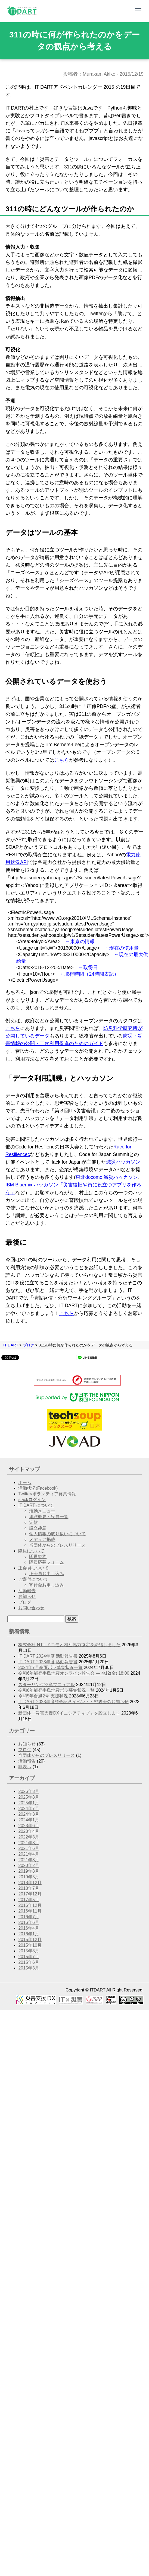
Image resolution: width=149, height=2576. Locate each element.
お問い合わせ (31, 1607)
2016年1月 (28, 1934)
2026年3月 (28, 1791)
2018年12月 (29, 1882)
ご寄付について (33, 1579)
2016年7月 (28, 1916)
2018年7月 (28, 1888)
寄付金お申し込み (46, 1585)
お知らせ (27, 1596)
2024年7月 (28, 1808)
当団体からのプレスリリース (57, 1545)
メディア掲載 (42, 1539)
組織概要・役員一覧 (48, 1516)
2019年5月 (28, 1877)
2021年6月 (28, 1848)
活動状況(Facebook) (38, 1488)
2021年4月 (28, 1854)
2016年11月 (29, 1911)
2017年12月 (29, 1894)
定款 (33, 1522)
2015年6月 (28, 1962)
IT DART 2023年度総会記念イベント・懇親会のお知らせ (73, 1701)
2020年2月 (28, 1865)
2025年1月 (28, 1803)
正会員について (33, 1568)
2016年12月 (29, 1905)
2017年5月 (28, 1899)
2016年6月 (28, 1922)
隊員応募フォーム (46, 1562)
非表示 (24, 1766)
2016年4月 (28, 1928)
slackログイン (31, 1499)
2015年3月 (28, 1968)
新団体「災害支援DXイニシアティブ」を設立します (69, 1713)
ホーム (24, 1482)
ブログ (28, 1345)
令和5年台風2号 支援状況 (43, 1696)
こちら (61, 760)
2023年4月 (28, 1831)
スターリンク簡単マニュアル (46, 1684)
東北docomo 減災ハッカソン (107, 1177)
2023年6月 (28, 1825)
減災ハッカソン (123, 1162)
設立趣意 (37, 1528)
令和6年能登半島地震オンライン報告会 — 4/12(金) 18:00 (73, 1673)
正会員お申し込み (46, 1573)
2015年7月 (28, 1956)
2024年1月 (28, 1820)
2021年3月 (28, 1859)
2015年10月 (29, 1945)
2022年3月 (28, 1837)
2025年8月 (28, 1797)
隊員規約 (37, 1556)
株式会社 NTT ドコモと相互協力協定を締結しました (69, 1644)
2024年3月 (28, 1814)
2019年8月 (28, 1871)
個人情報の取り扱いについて (57, 1533)
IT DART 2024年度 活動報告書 (47, 1656)
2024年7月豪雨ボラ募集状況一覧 (50, 1667)
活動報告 (27, 1590)
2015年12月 (29, 1939)
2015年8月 (28, 1951)
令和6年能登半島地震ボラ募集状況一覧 (56, 1690)
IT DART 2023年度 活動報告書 (47, 1661)
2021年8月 (28, 1842)
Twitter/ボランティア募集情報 (47, 1494)
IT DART (10, 1345)
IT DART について (36, 1505)
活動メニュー (42, 1511)
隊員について (31, 1551)
